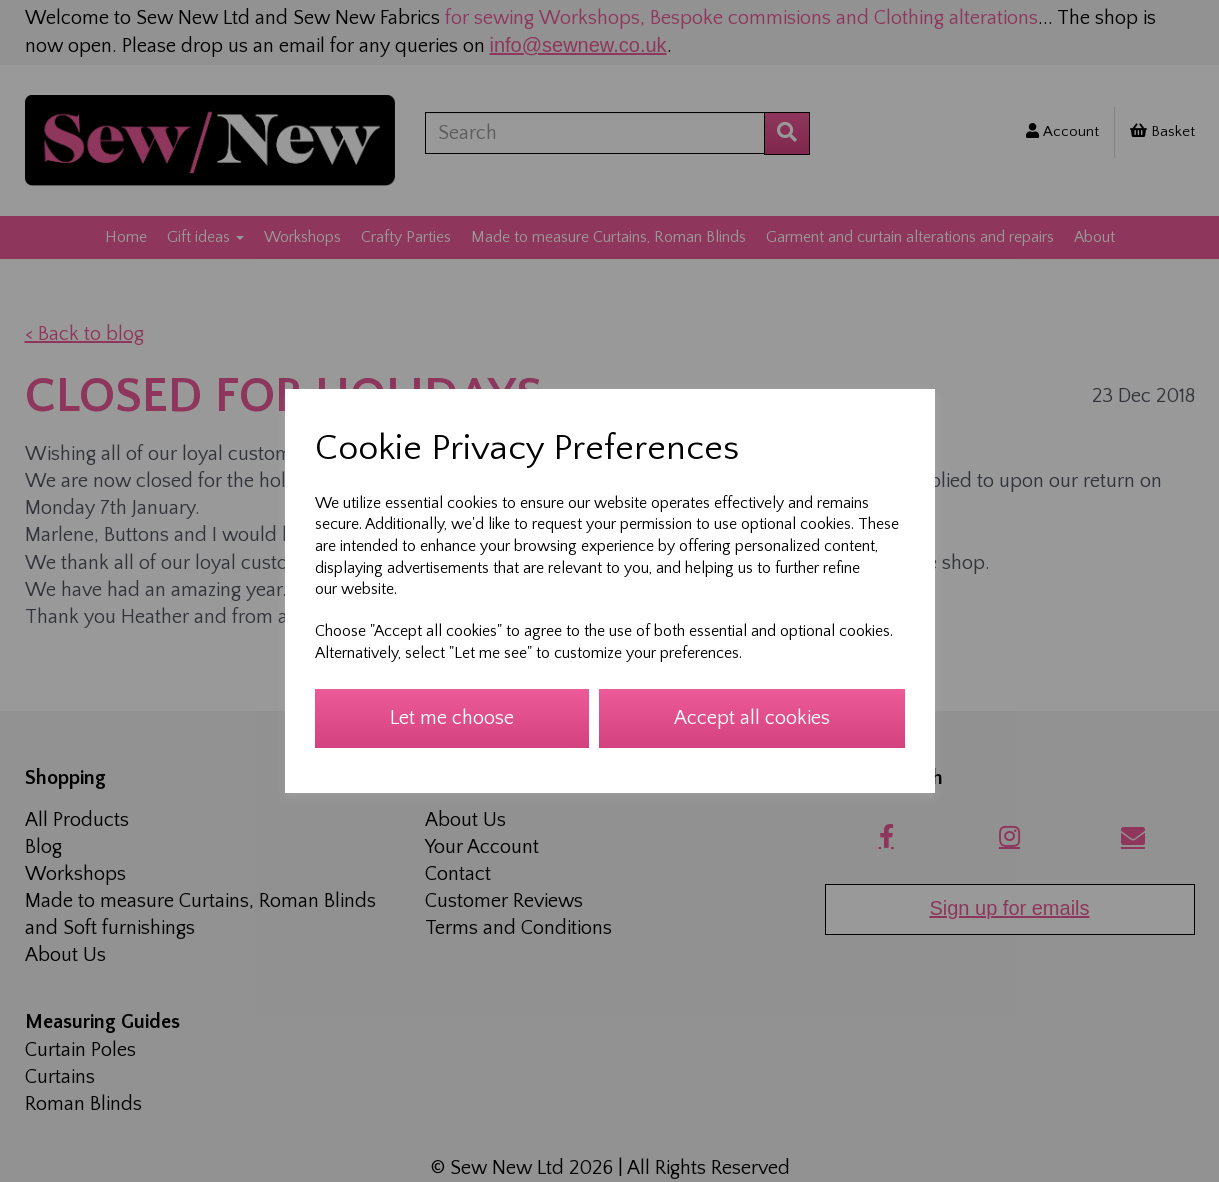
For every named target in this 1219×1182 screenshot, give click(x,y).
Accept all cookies (752, 718)
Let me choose (452, 718)
